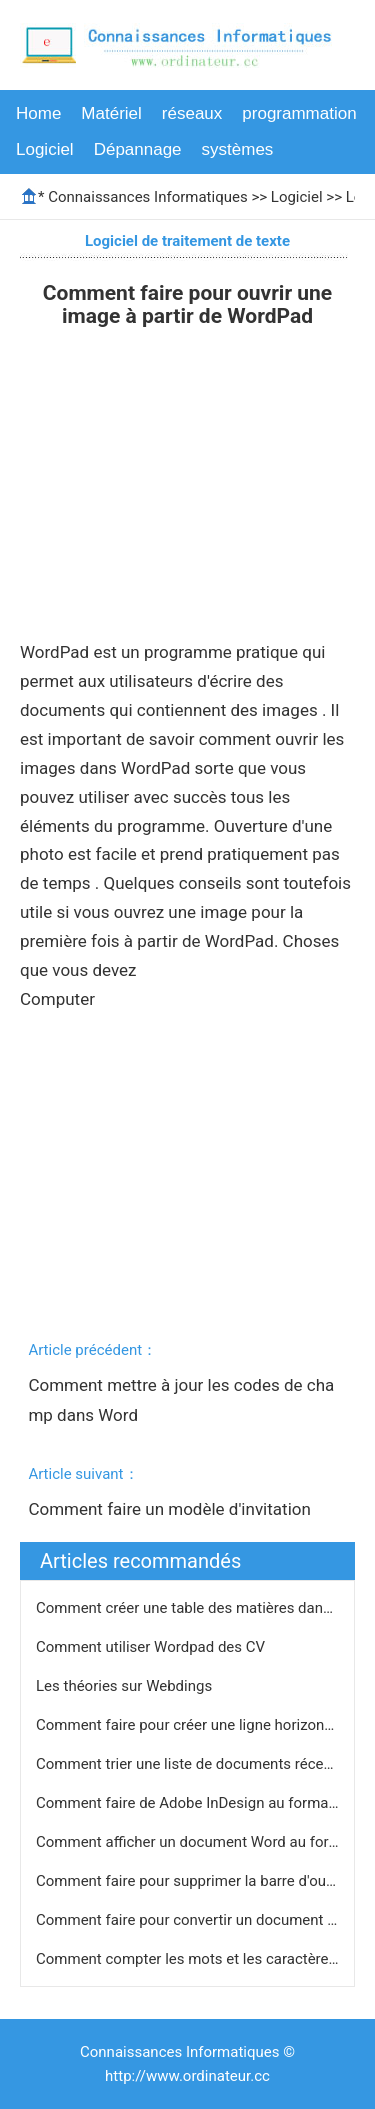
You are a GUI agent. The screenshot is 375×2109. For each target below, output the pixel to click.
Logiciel (45, 149)
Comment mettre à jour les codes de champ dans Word (181, 1400)
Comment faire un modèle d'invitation (171, 1509)
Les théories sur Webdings (126, 1686)
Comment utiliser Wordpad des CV (152, 1647)
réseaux (192, 113)
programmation (299, 113)
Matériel (111, 113)
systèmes (238, 149)
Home (38, 113)
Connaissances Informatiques (147, 197)
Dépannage (138, 149)
